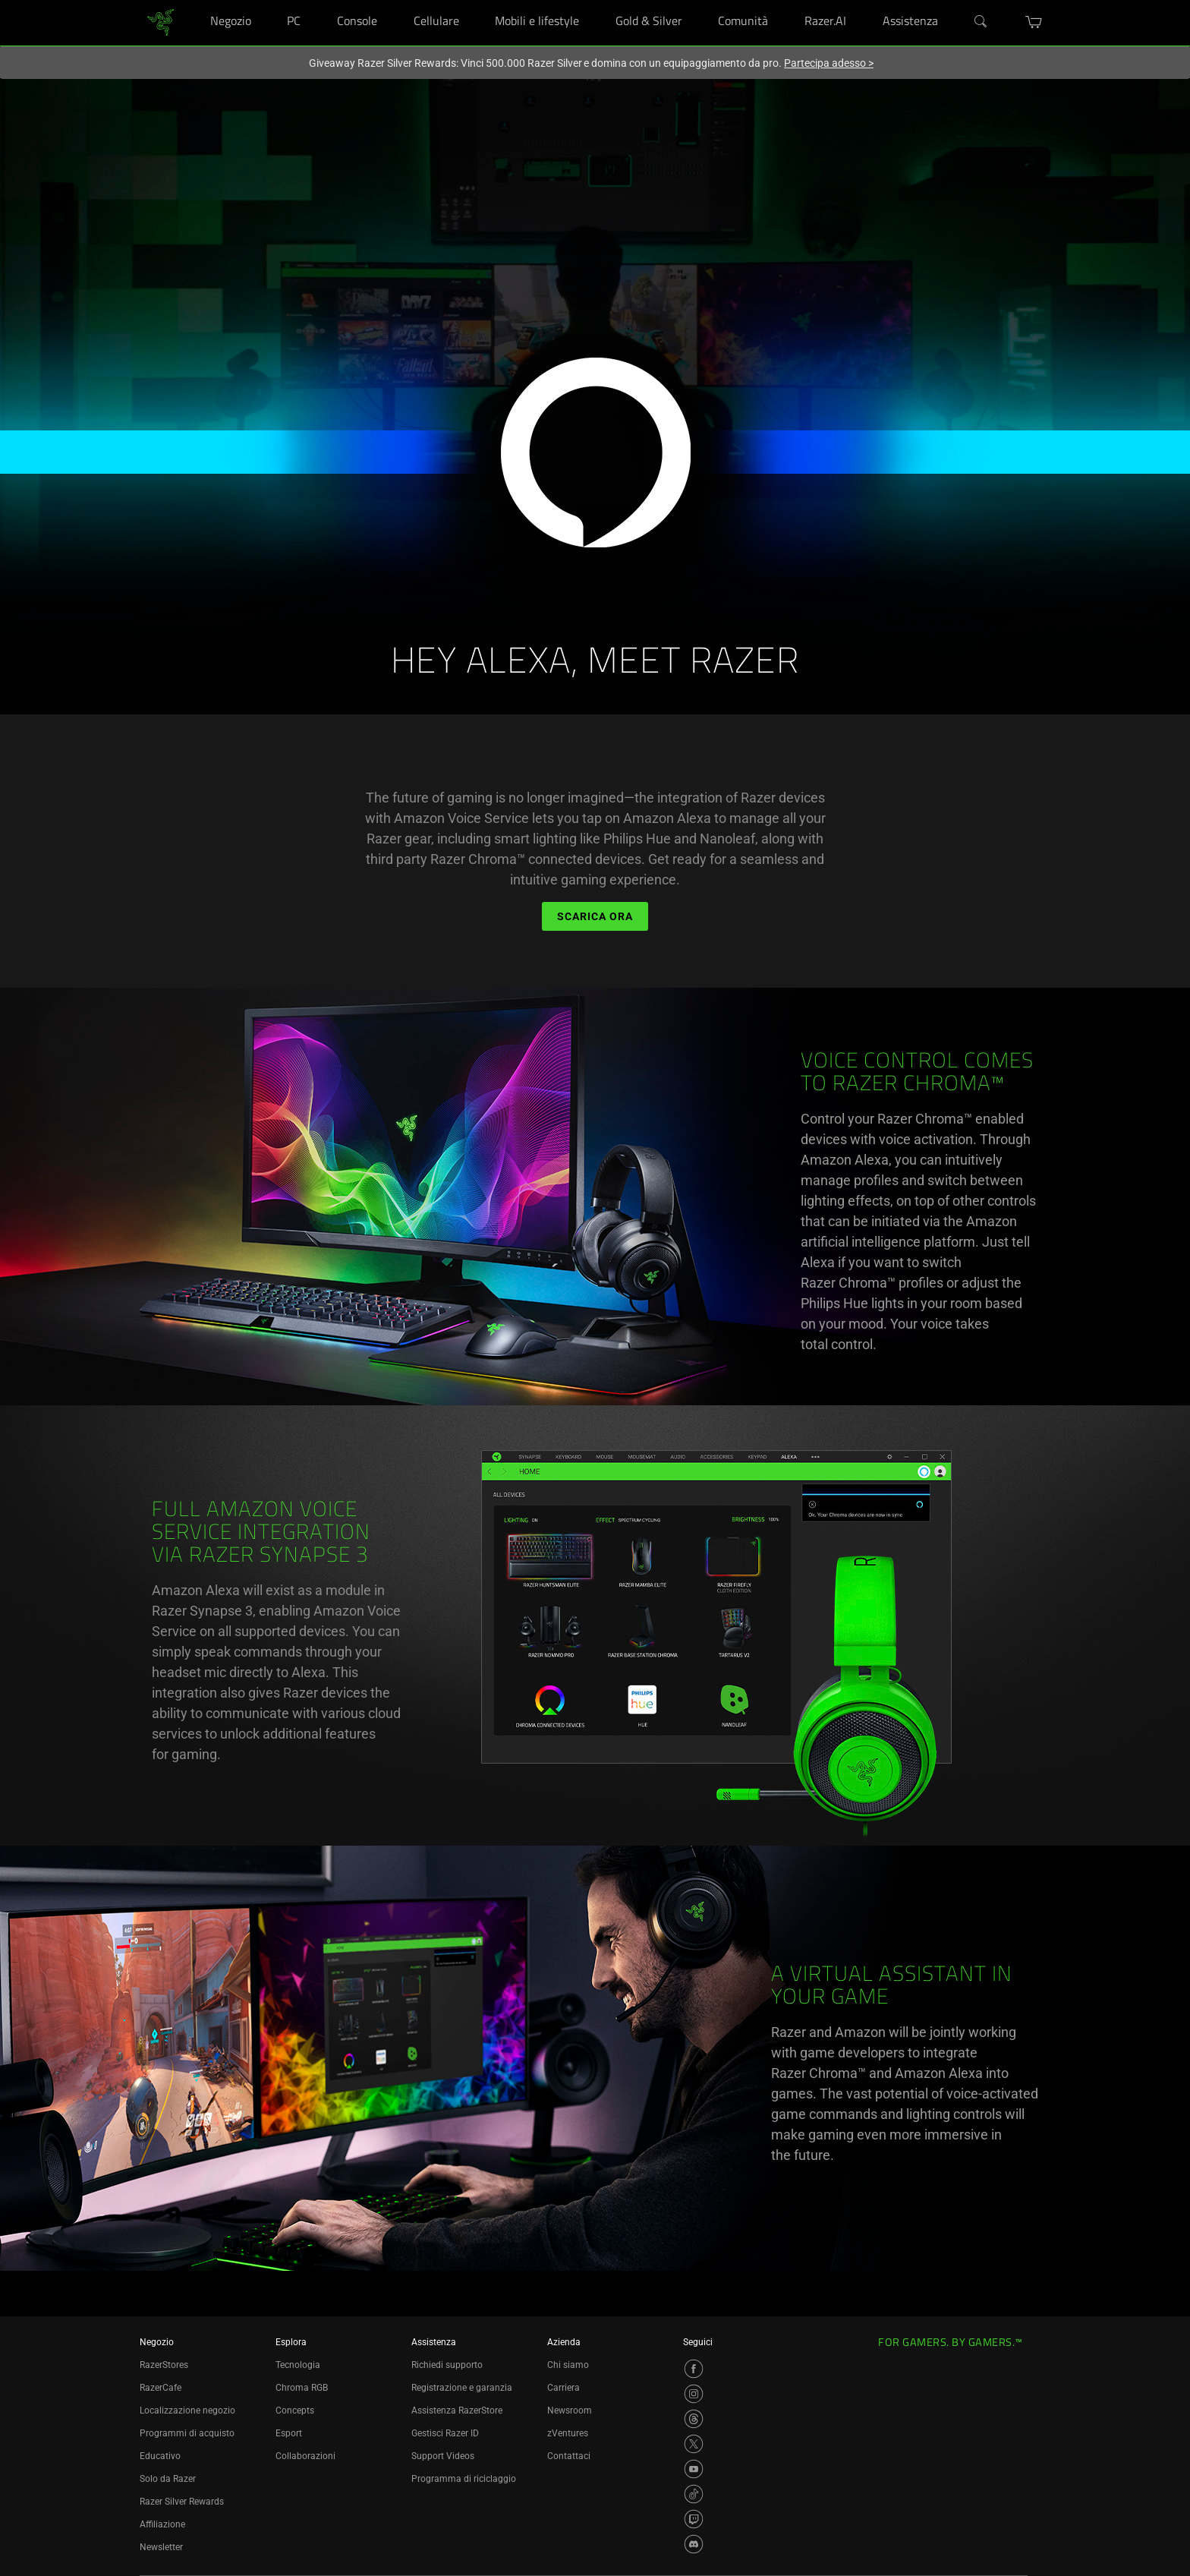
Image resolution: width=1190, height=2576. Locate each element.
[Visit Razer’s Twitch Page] (693, 2519)
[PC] (315, 0)
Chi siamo (568, 2365)
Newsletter (161, 2547)
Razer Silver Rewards (182, 2501)
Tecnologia (297, 2365)
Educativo (160, 2456)
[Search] (981, 22)
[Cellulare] (473, 0)
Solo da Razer (168, 2479)
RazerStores (164, 2365)
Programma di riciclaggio (463, 2479)
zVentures (567, 2433)
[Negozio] (265, 0)
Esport (288, 2433)
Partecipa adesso (829, 63)
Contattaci (568, 2456)
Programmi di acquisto (187, 2433)
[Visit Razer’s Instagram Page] (693, 2393)
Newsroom (569, 2410)
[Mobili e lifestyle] (593, 0)
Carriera (563, 2387)
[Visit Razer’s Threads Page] (693, 2418)
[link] (160, 21)
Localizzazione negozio (187, 2410)
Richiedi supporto (447, 2365)
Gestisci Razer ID (445, 2433)
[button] (1034, 22)
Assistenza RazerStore (456, 2410)
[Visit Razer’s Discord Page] (693, 2544)
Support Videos (442, 2456)
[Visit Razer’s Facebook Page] (693, 2368)
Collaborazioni (305, 2456)
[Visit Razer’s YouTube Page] (693, 2469)
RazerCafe (160, 2387)
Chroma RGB (301, 2387)
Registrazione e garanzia (461, 2387)
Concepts (294, 2410)
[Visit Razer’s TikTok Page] (693, 2494)
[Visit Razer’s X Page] (693, 2444)
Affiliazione (162, 2524)
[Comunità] (782, 0)
